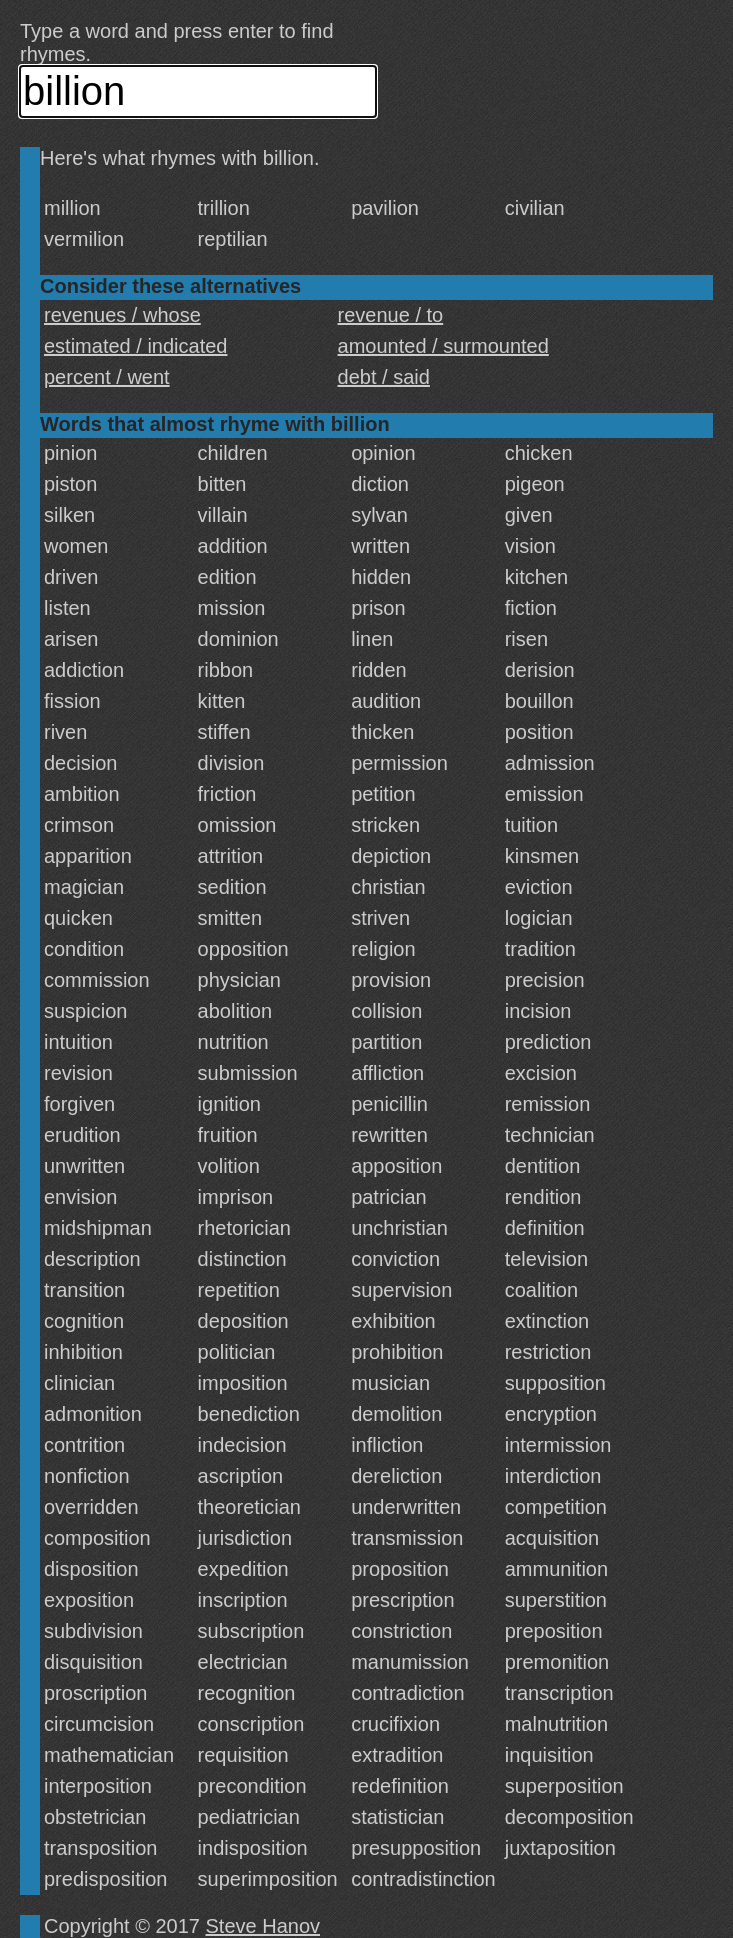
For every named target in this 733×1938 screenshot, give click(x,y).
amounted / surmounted (443, 346)
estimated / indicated (135, 346)
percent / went (107, 377)
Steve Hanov (263, 1926)
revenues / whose (122, 315)
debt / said (384, 377)
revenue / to (391, 315)
